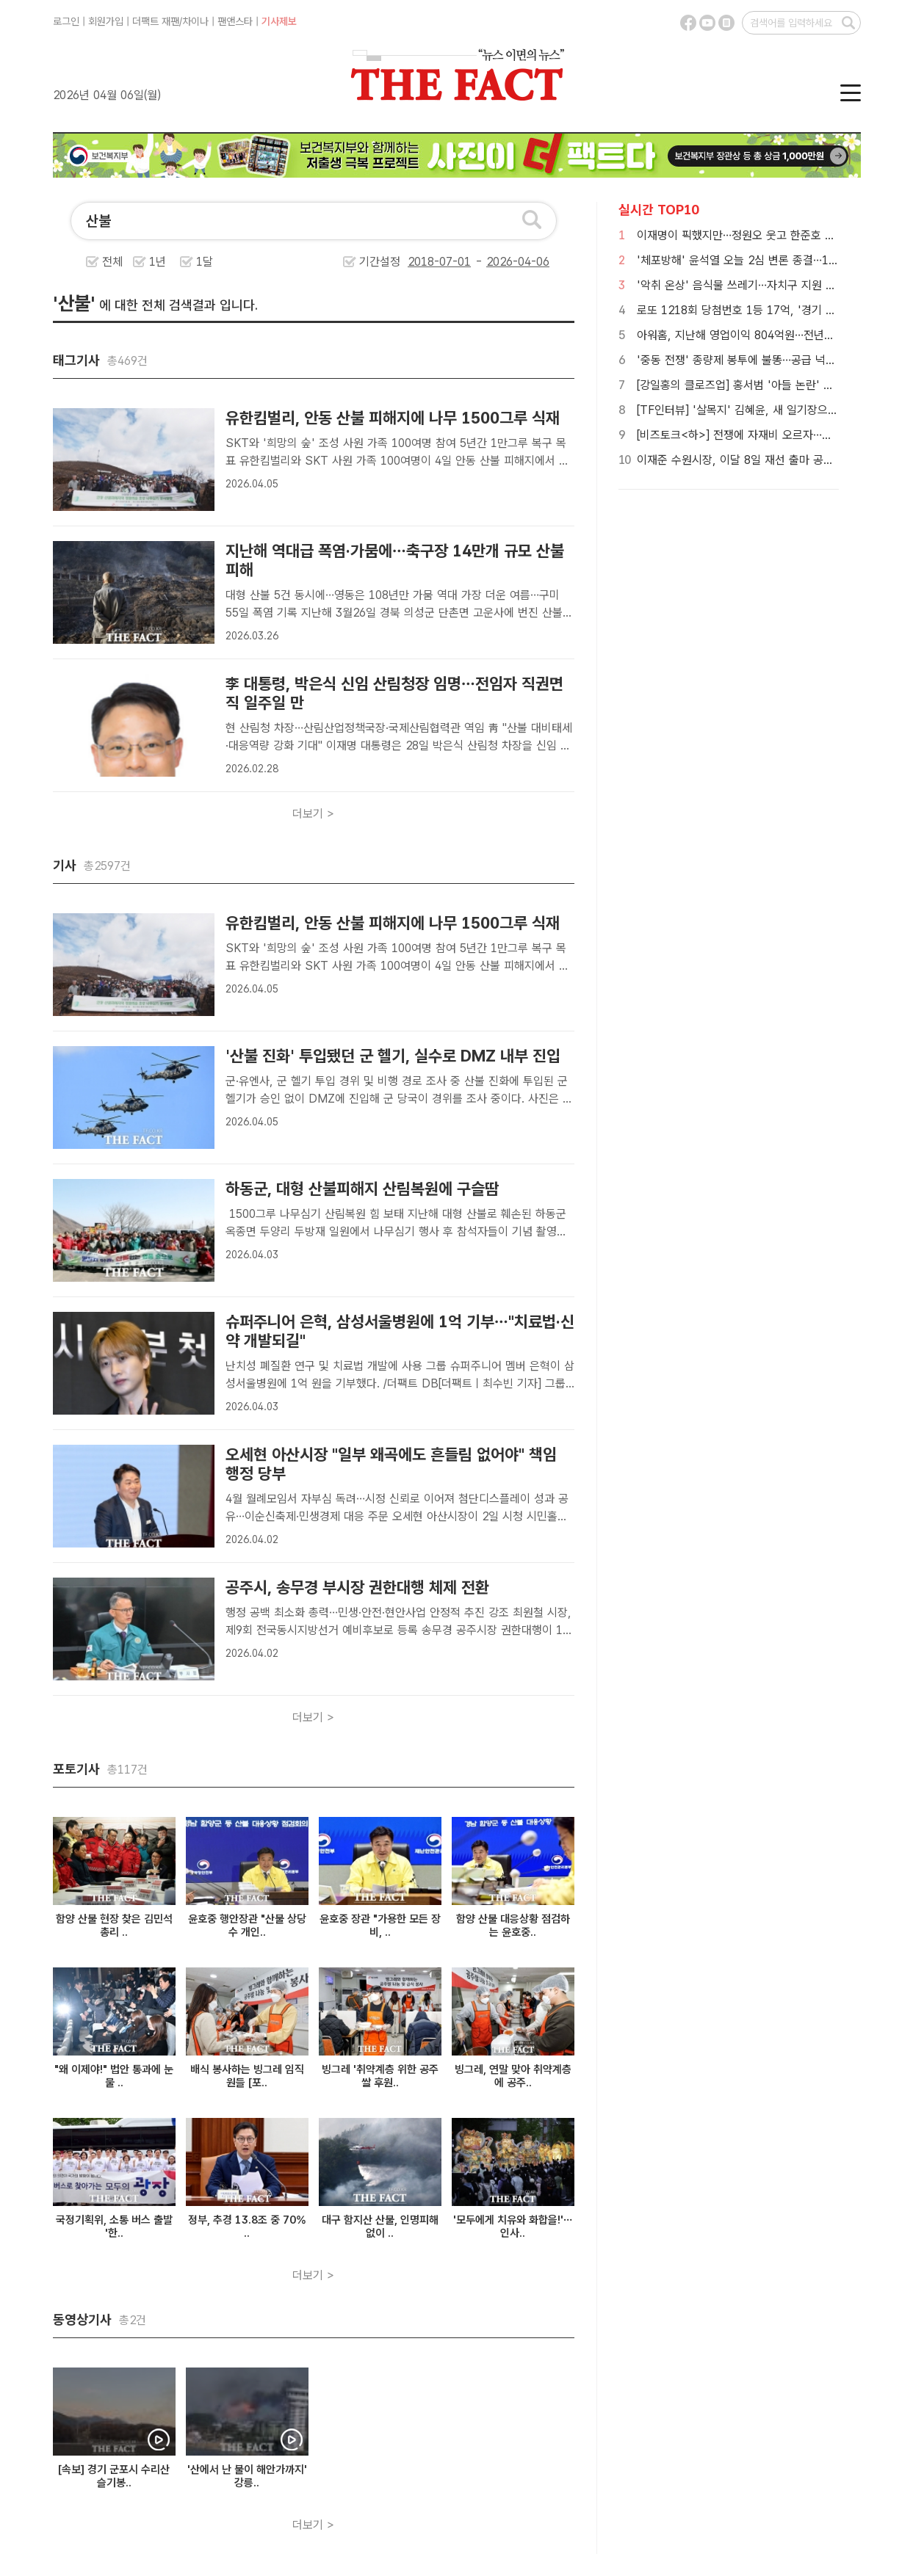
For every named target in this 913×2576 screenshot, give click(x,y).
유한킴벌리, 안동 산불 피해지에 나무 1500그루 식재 (392, 417)
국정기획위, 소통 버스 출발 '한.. (114, 2226)
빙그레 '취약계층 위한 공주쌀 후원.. (380, 2076)
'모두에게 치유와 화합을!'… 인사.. (512, 2226)
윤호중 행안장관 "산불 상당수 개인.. (247, 1925)
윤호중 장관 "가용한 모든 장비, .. (380, 1925)
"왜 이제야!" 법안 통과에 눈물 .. (113, 2076)
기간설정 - (454, 262)
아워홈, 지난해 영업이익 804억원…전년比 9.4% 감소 (763, 335)
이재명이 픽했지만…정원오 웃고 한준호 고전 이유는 (758, 235)
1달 (204, 262)
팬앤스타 (235, 21)
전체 (112, 262)
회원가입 (105, 21)
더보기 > (313, 814)
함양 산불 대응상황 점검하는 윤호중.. (513, 1925)
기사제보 (279, 21)
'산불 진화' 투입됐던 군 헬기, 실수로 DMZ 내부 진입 (392, 1055)
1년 (157, 262)
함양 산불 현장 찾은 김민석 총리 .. (114, 1925)
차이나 (195, 21)
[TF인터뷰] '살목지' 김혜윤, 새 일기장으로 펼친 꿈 (756, 410)
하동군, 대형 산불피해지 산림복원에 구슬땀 (362, 1188)
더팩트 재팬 (155, 21)
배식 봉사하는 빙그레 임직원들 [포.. (247, 2076)
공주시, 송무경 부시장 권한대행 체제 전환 (357, 1587)
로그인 (66, 21)
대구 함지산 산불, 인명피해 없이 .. (380, 2226)
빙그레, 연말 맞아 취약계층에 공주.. (513, 2076)
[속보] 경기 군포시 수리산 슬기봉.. (114, 2476)
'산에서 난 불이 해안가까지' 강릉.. (247, 2476)
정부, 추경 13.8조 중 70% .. (247, 2226)
